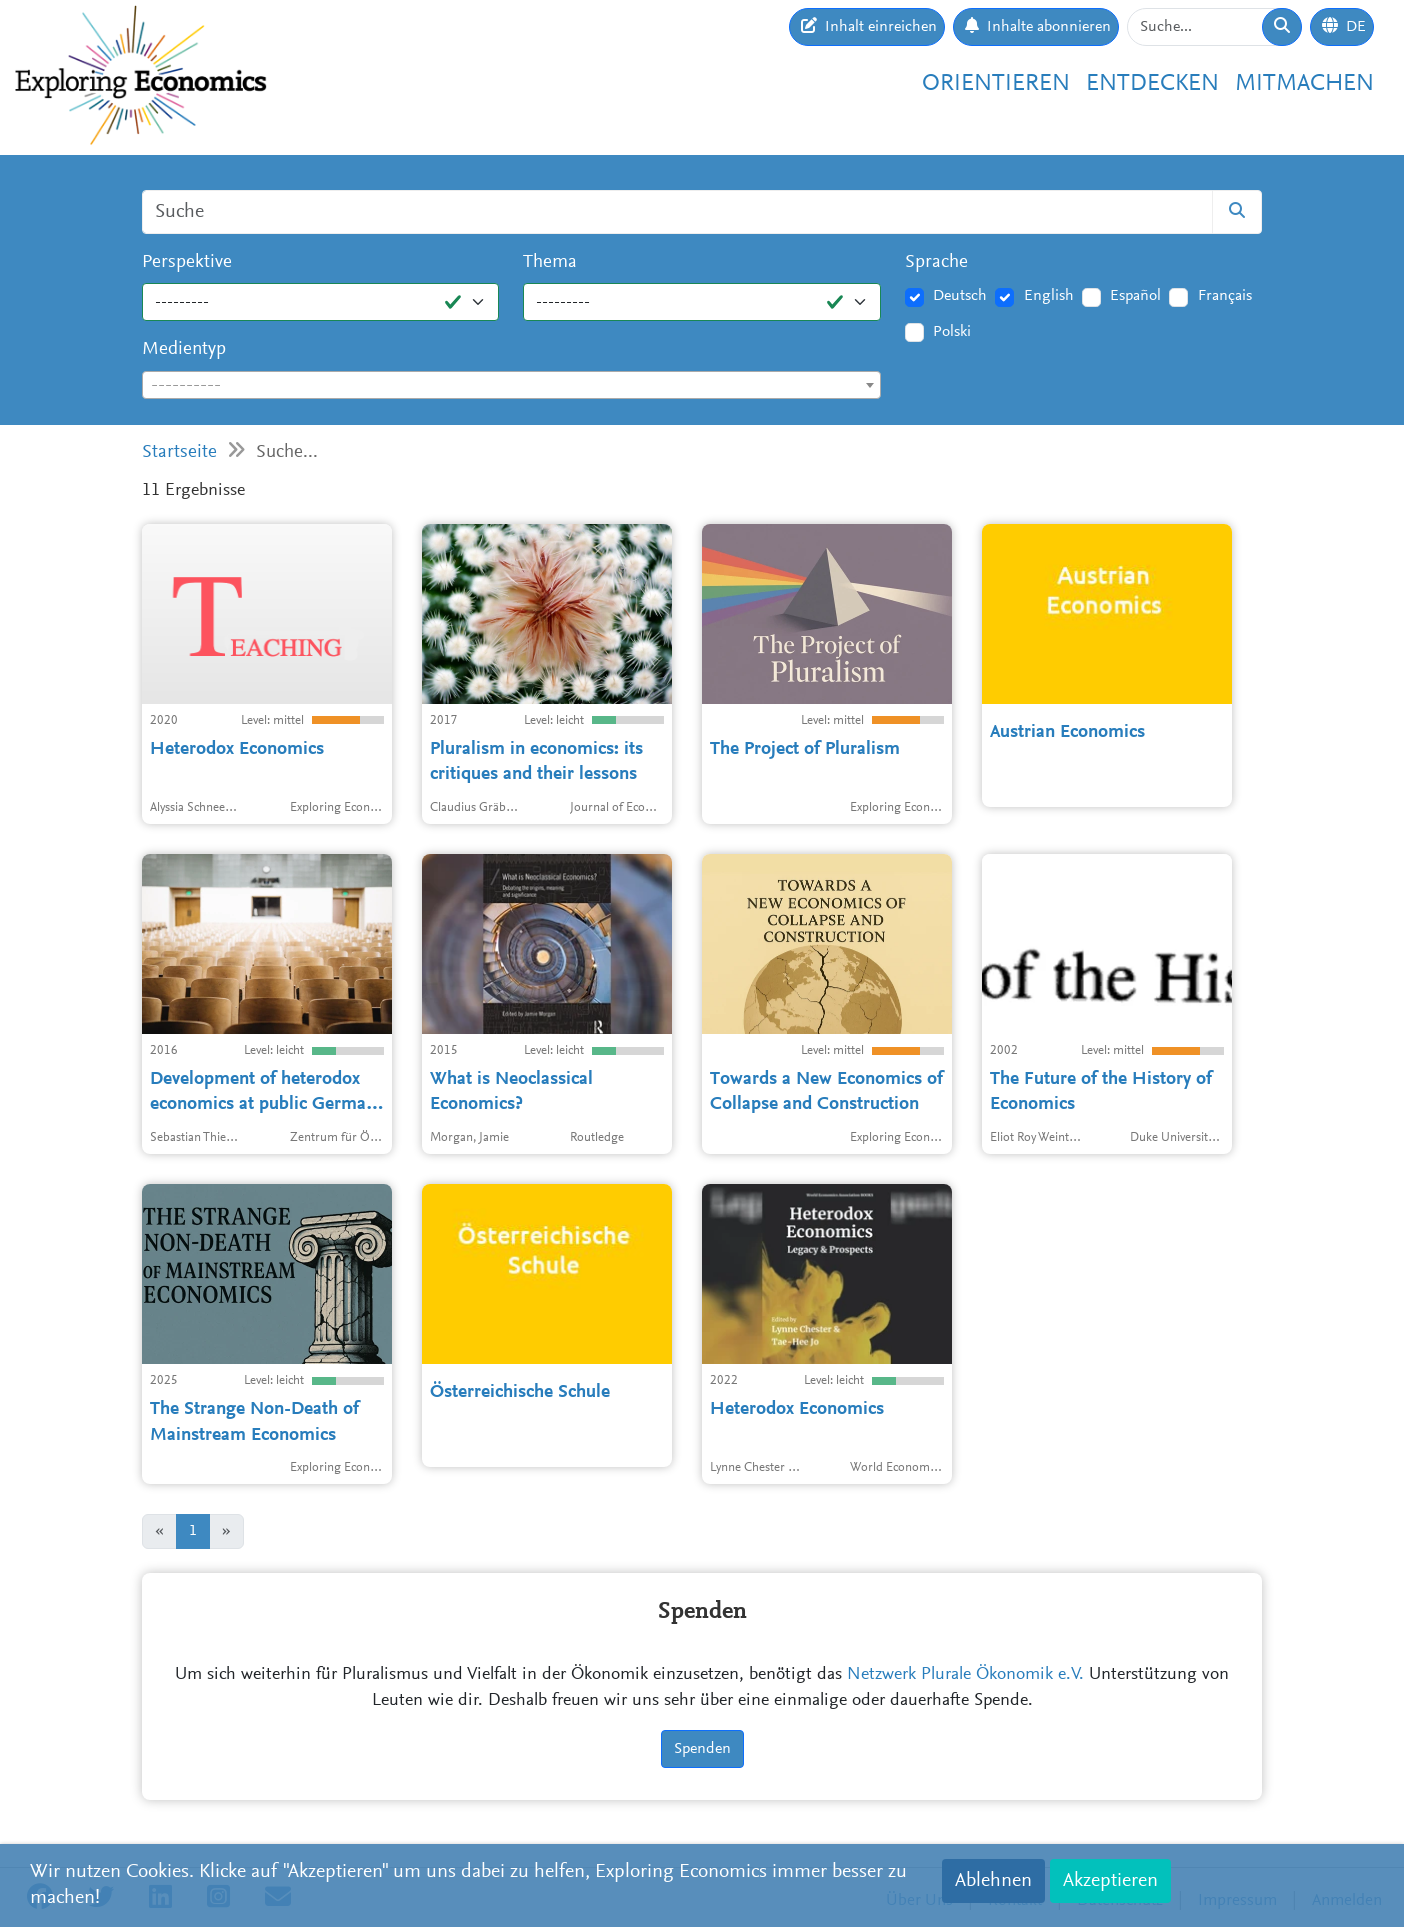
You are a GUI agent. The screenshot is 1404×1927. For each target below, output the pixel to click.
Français (1225, 296)
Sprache (936, 262)
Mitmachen (1304, 84)
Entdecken (1152, 84)
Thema (550, 262)
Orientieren (996, 84)
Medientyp (184, 349)
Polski (952, 332)
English (1049, 296)
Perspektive (187, 262)
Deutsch (960, 296)
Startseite (179, 452)
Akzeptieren (1110, 1881)
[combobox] (511, 385)
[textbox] (511, 386)
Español (1135, 296)
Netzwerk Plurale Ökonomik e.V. (965, 1675)
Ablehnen (993, 1881)
